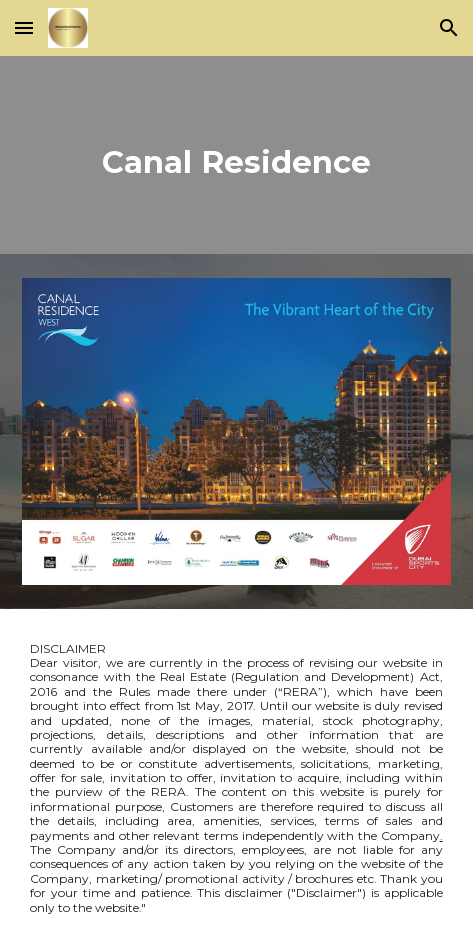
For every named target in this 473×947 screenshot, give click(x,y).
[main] (236, 155)
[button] (24, 27)
